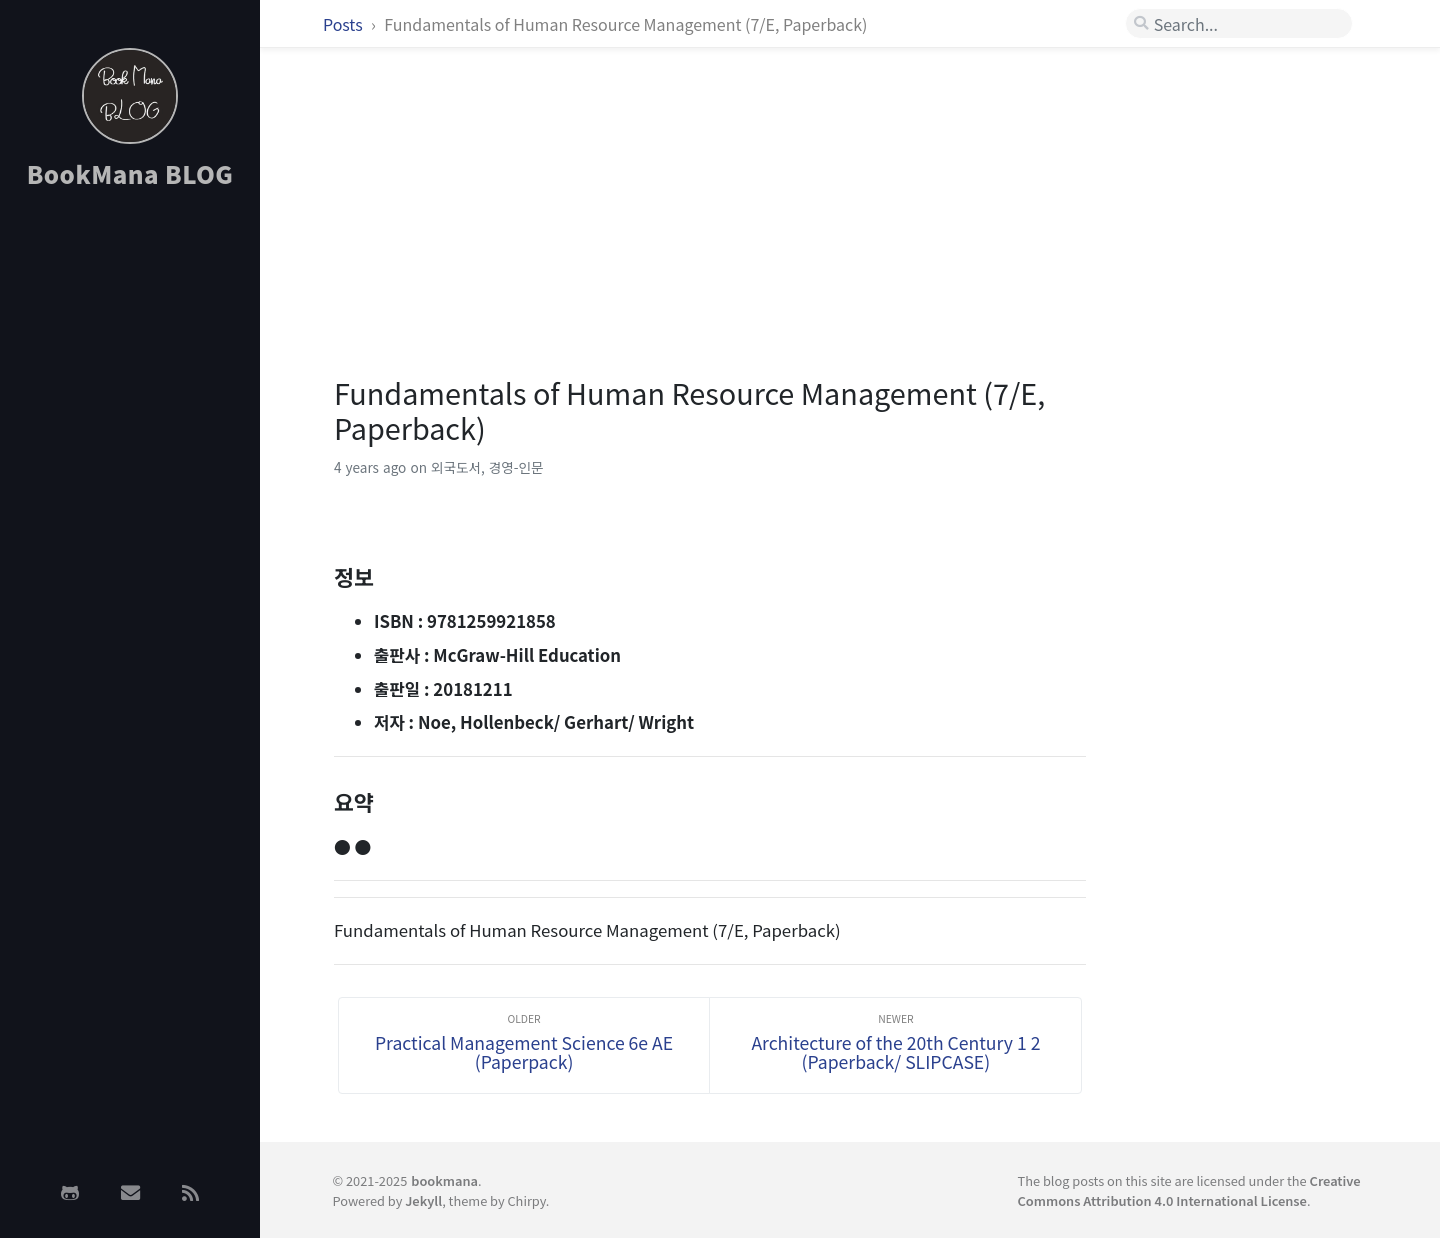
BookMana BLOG (130, 173)
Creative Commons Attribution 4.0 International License (1189, 1190)
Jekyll (423, 1200)
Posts (344, 24)
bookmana (444, 1180)
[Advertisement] (130, 523)
